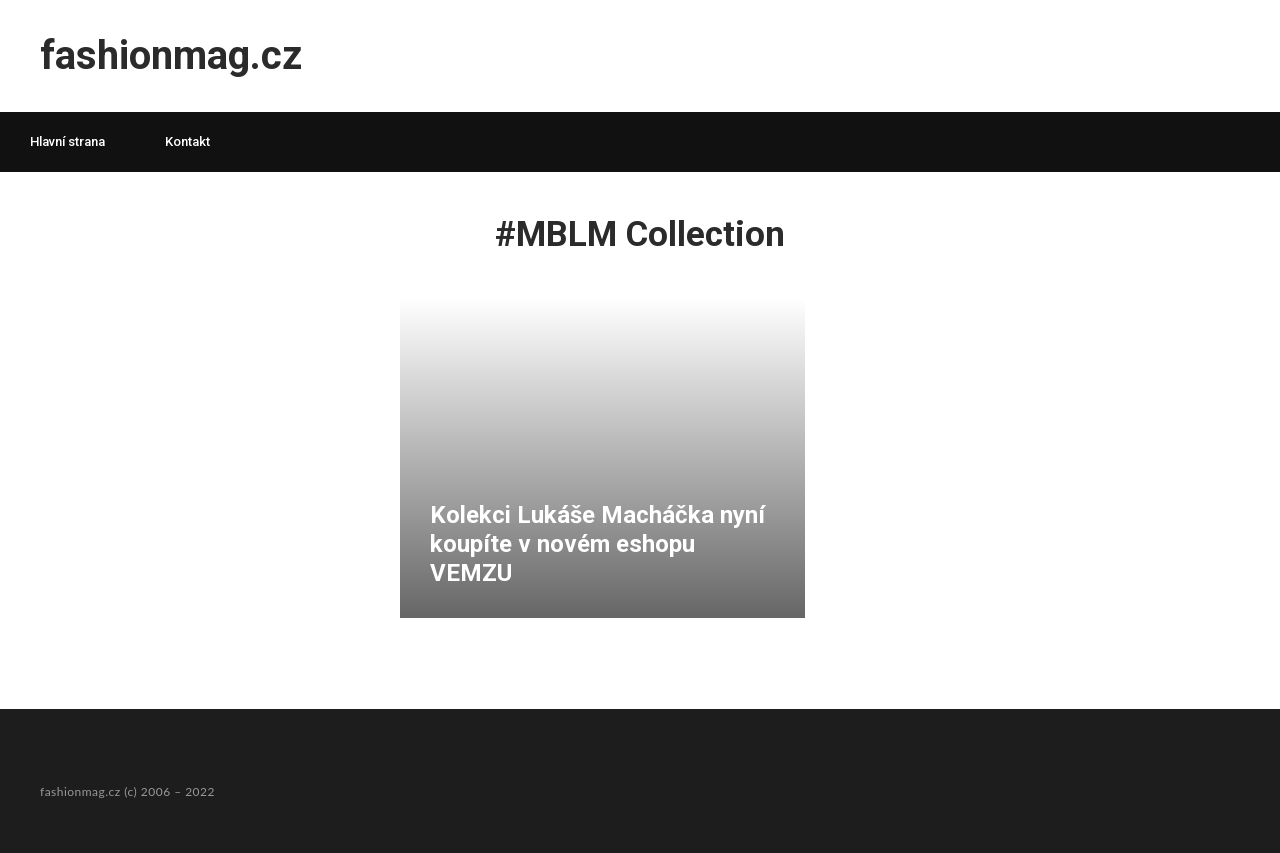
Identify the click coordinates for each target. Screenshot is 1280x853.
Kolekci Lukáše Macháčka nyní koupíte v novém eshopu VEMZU (597, 544)
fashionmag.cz (171, 55)
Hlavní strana (67, 141)
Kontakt (187, 141)
